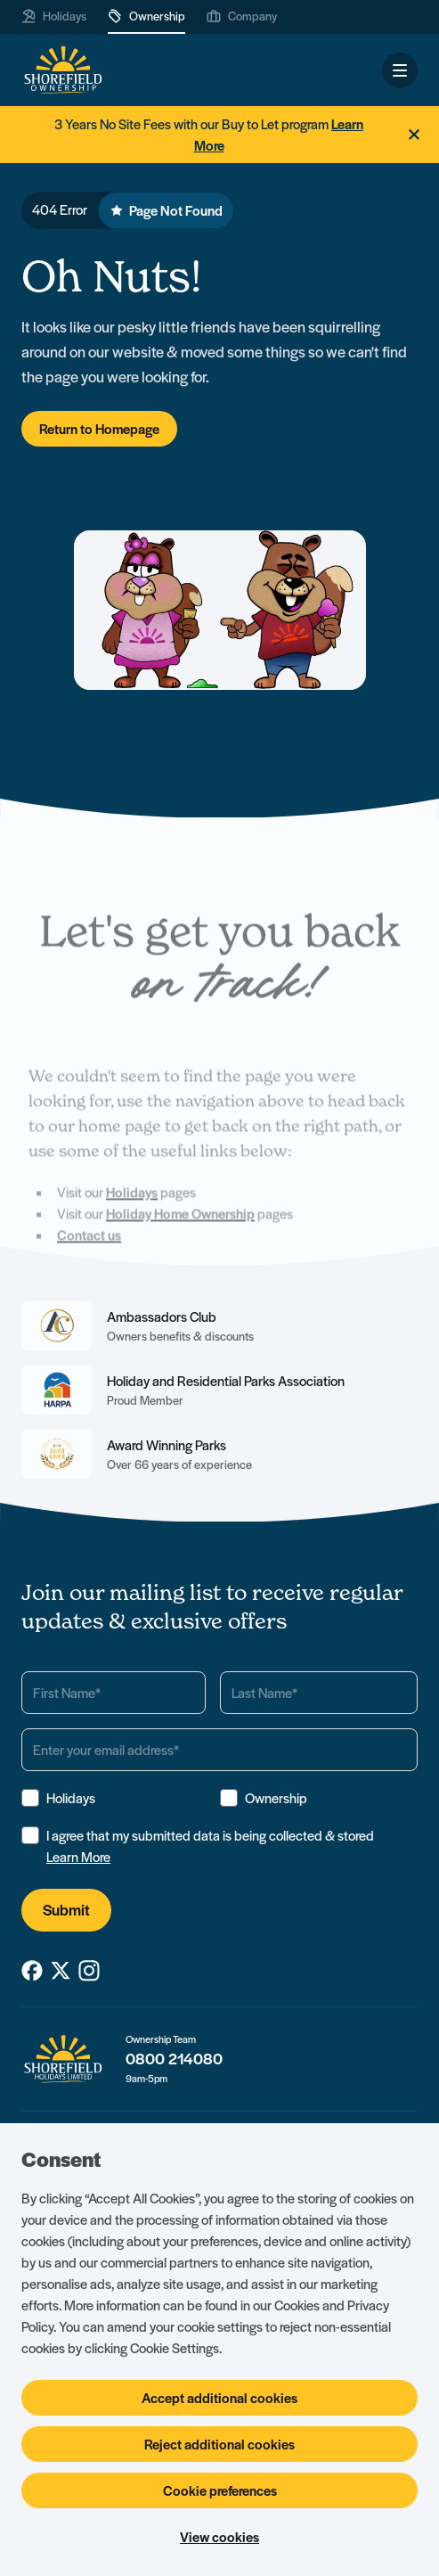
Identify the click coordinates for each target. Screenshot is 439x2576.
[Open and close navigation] (400, 70)
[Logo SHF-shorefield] (62, 70)
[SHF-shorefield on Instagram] (89, 1970)
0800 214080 (174, 2058)
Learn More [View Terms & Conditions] (78, 1857)
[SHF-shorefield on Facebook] (32, 1970)
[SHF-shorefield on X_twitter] (60, 1970)
